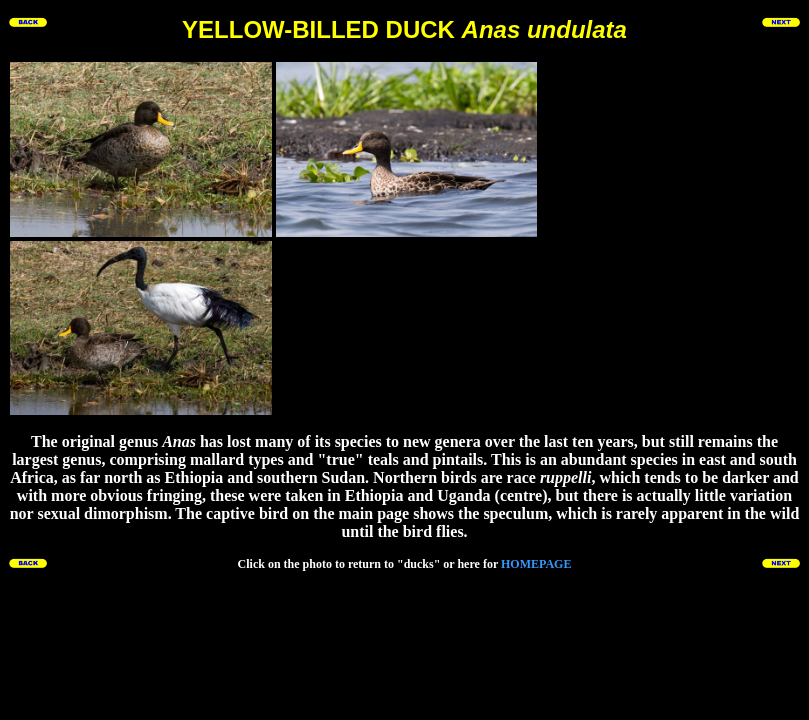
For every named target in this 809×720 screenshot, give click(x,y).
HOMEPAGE (536, 564)
